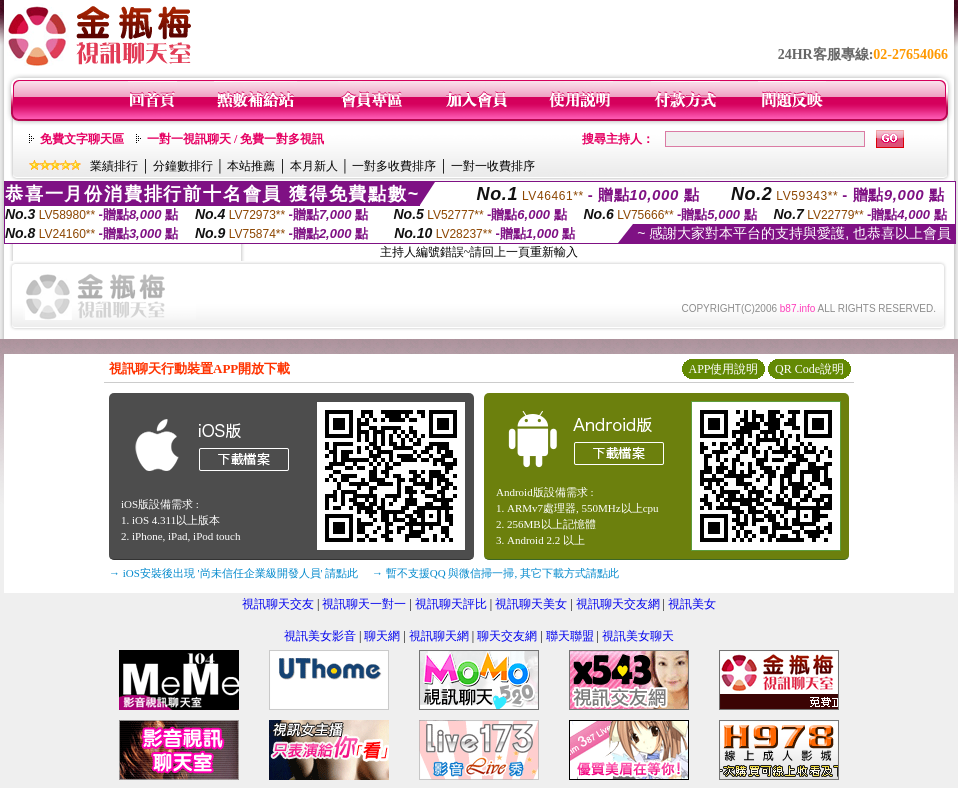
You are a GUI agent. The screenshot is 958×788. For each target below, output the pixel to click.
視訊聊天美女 (531, 604)
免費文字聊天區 (82, 139)
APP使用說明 (723, 369)
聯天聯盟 (570, 636)
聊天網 (382, 636)
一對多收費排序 (394, 166)
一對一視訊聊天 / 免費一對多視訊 (235, 139)
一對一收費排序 (493, 166)
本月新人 (314, 166)
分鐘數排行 (183, 166)
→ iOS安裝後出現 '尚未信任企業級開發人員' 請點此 (233, 573)
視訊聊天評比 (451, 604)
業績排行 (114, 166)
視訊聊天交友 (278, 604)
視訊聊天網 (439, 636)
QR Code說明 (809, 369)
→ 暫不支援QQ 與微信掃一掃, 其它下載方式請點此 (495, 573)
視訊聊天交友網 (618, 604)
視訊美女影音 (320, 636)
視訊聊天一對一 (364, 604)
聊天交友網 (507, 636)
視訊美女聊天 (638, 636)
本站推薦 (251, 166)
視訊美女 (692, 604)
